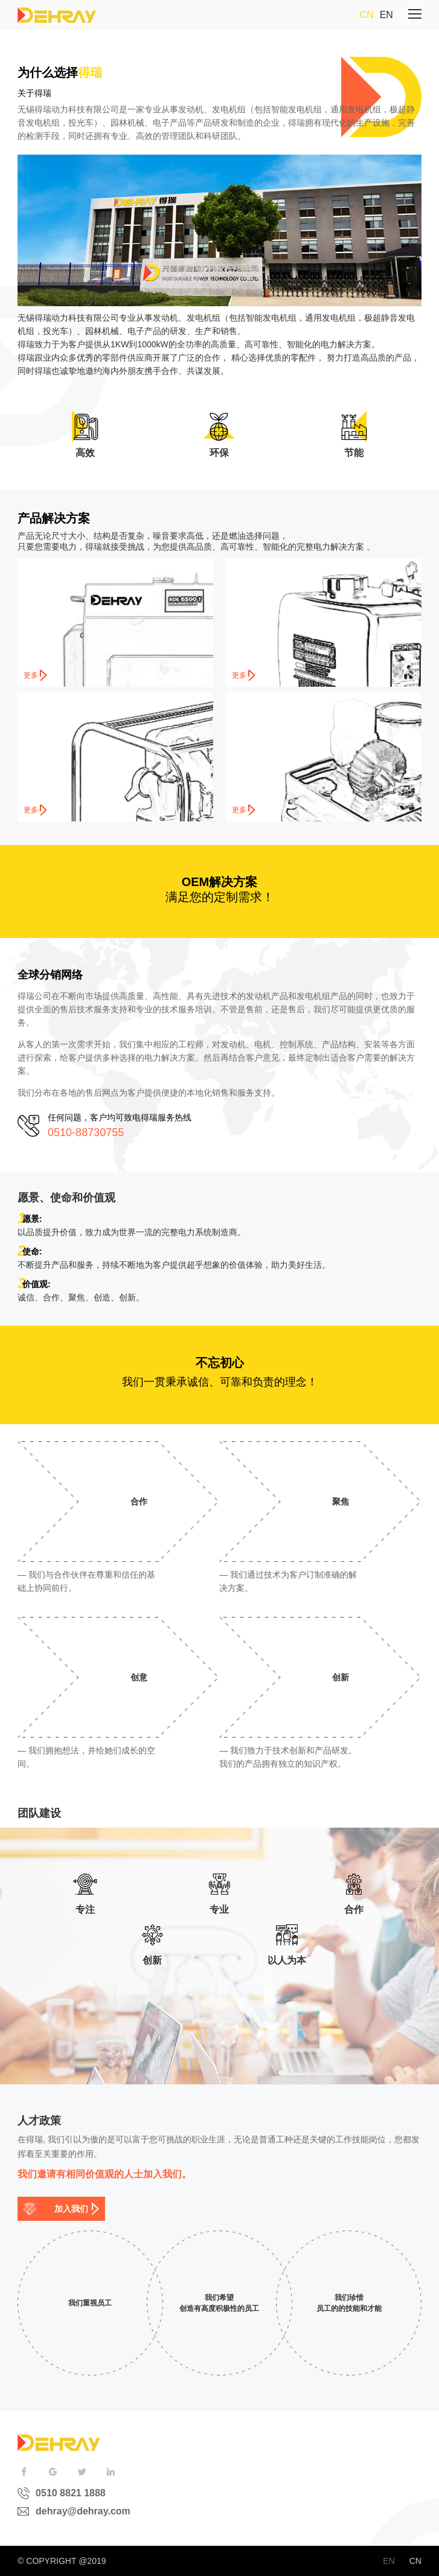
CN (367, 15)
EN (386, 15)
